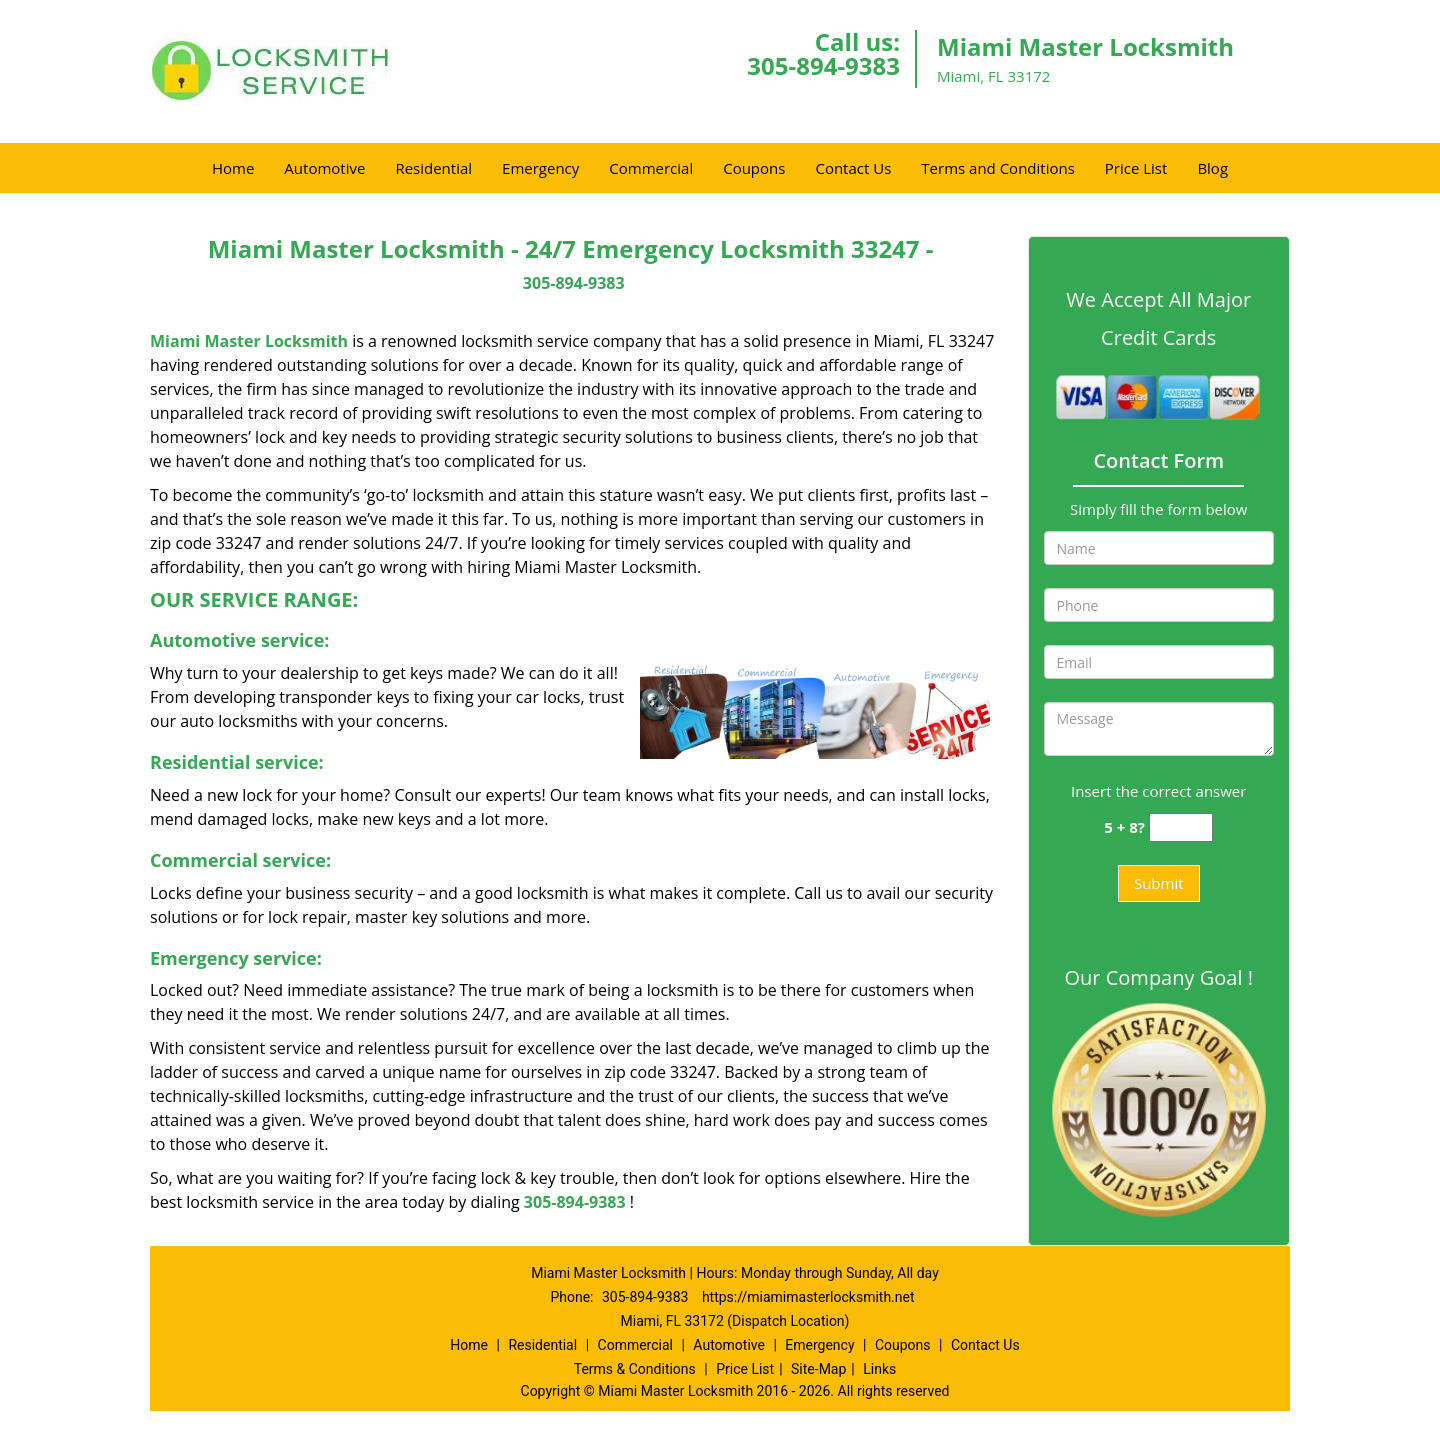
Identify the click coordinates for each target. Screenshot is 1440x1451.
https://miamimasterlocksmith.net (808, 1297)
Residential (433, 168)
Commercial (651, 168)
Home (233, 168)
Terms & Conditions (635, 1369)
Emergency (540, 168)
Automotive (324, 168)
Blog (1212, 168)
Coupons (754, 168)
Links (879, 1369)
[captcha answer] (1181, 827)
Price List (1136, 168)
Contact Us (853, 168)
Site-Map (818, 1369)
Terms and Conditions (998, 168)
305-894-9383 (823, 65)
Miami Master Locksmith (249, 341)
